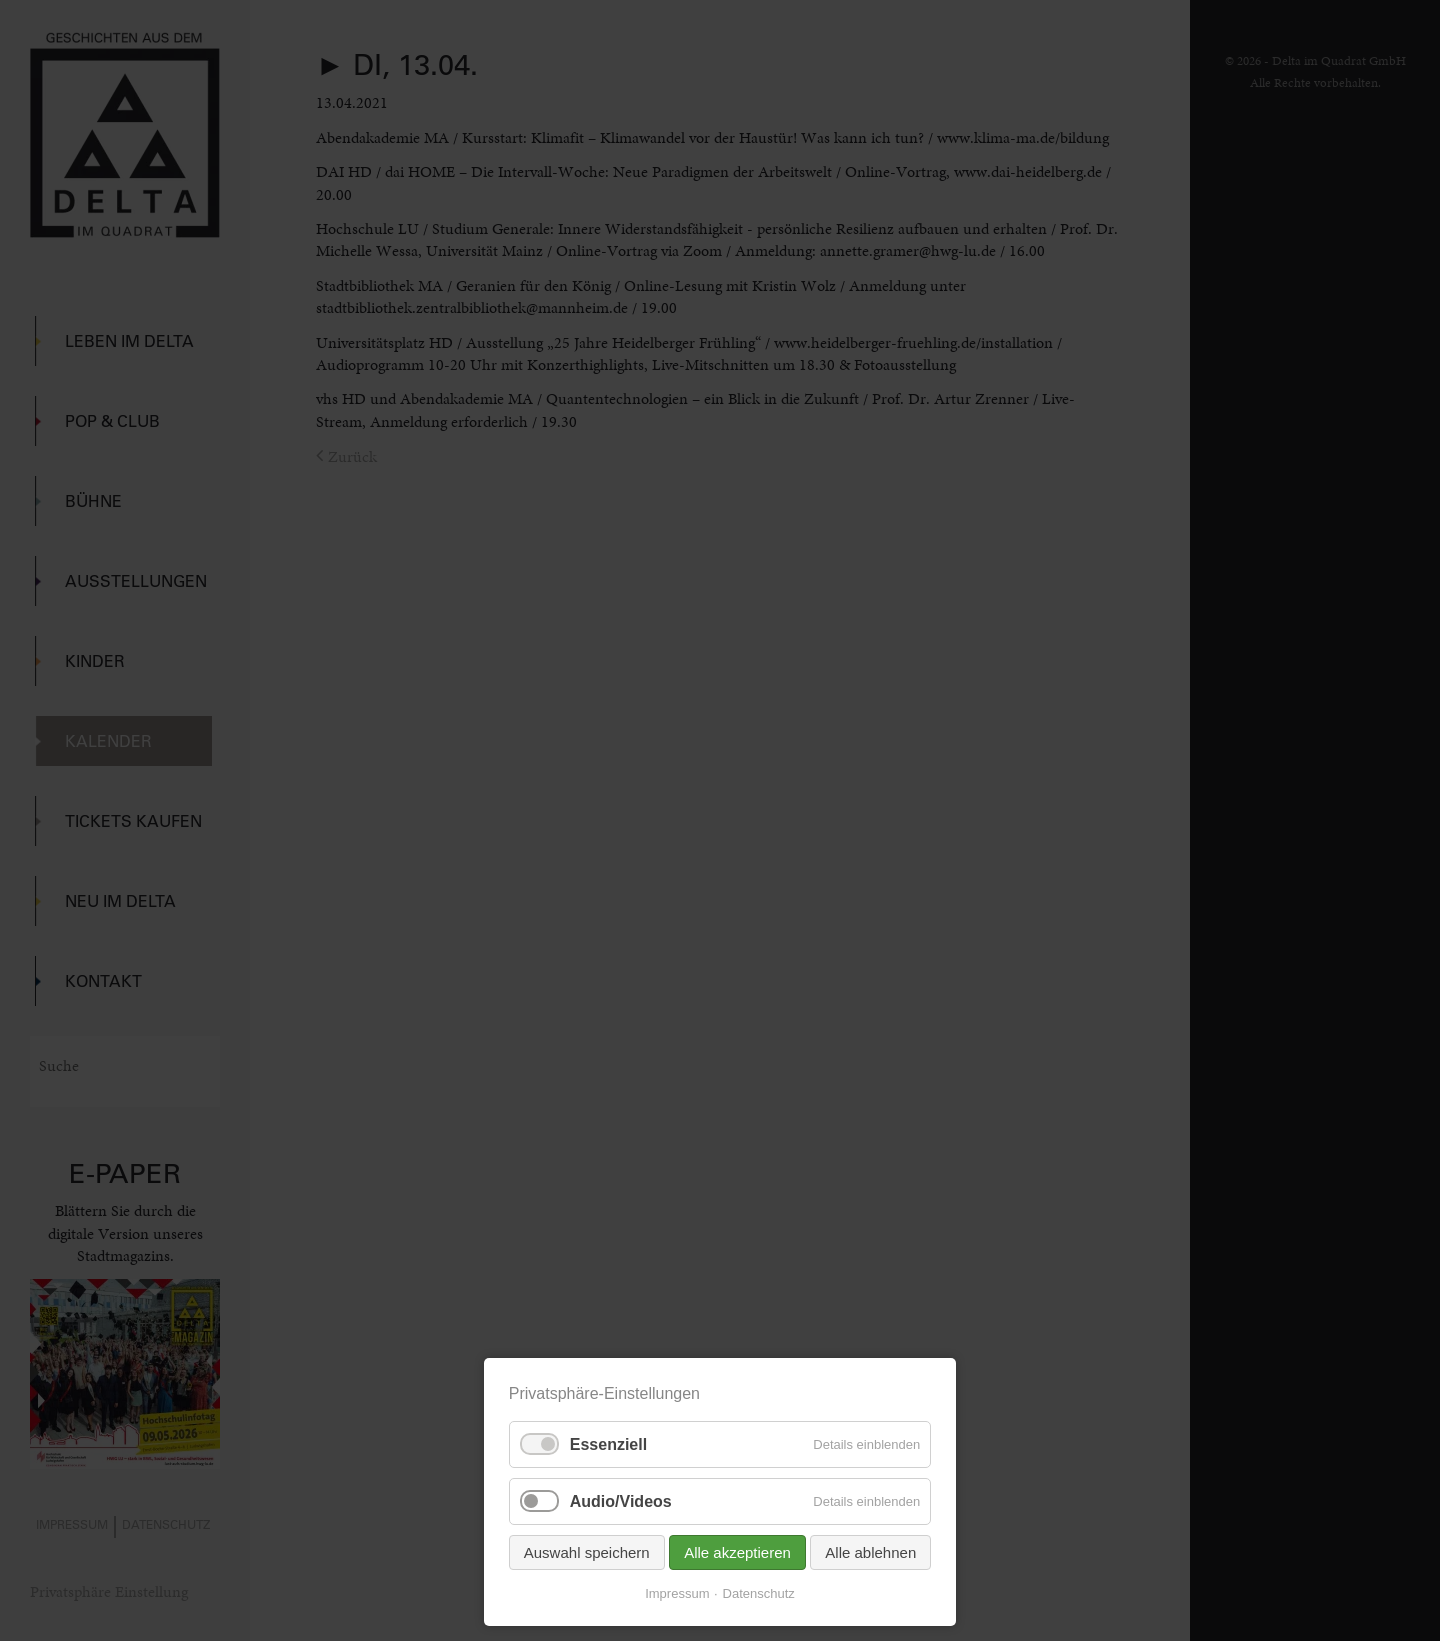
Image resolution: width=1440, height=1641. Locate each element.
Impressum (677, 1593)
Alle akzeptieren (737, 1552)
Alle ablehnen (870, 1552)
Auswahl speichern (587, 1552)
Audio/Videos (621, 1501)
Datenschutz (759, 1593)
